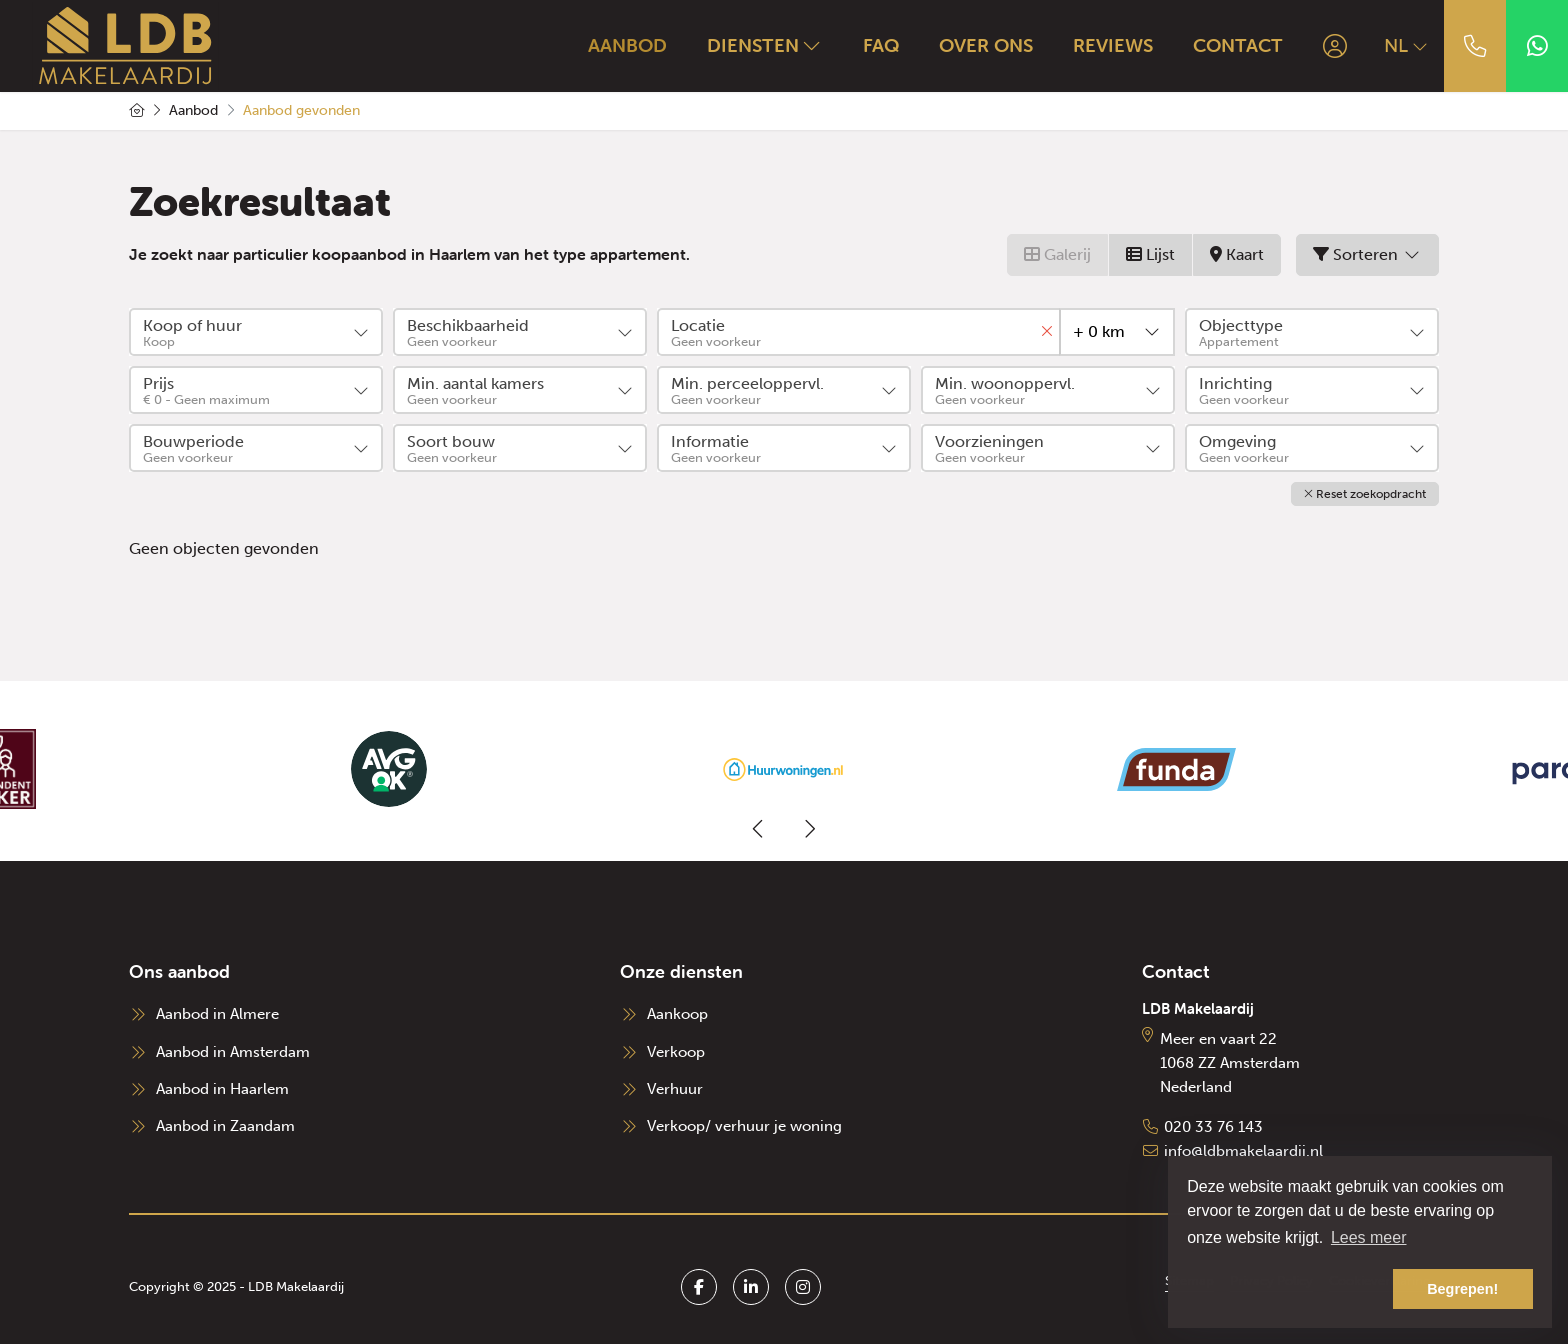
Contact (1238, 45)
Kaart (1237, 254)
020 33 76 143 (1213, 1127)
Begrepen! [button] (1462, 1289)
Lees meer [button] (1369, 1237)
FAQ (881, 45)
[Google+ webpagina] (803, 1287)
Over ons (986, 45)
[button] (1365, 494)
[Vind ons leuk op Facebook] (699, 1287)
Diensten (765, 45)
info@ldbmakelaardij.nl (1243, 1151)
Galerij (1057, 254)
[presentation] (759, 829)
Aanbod (627, 45)
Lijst (1150, 254)
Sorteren (1367, 254)
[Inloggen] (1335, 46)
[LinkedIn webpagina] (751, 1287)
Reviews (1113, 45)
